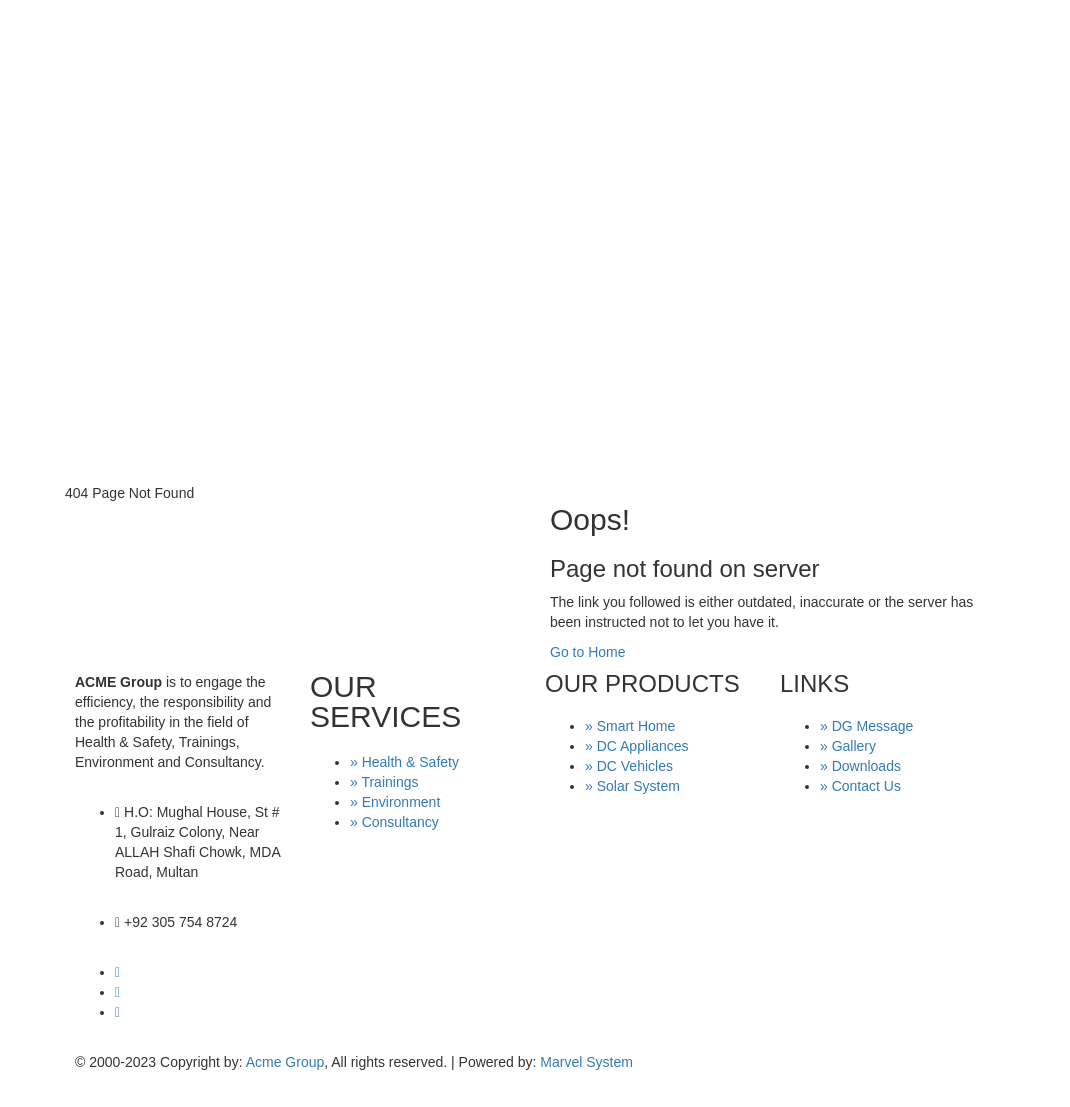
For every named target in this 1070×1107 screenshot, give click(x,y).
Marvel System (586, 1062)
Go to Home (587, 652)
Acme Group (285, 1062)
